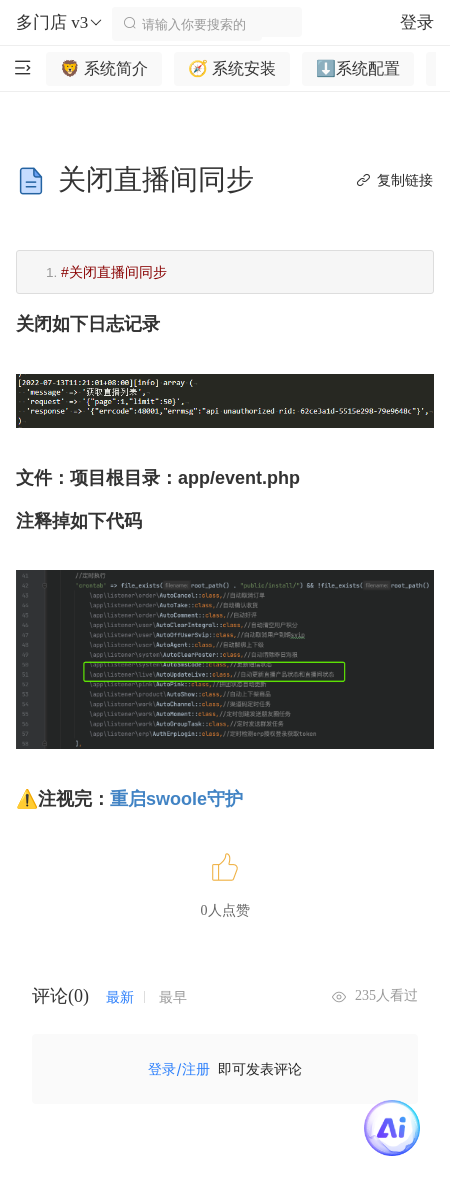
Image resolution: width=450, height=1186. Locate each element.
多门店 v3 (60, 23)
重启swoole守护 (176, 799)
